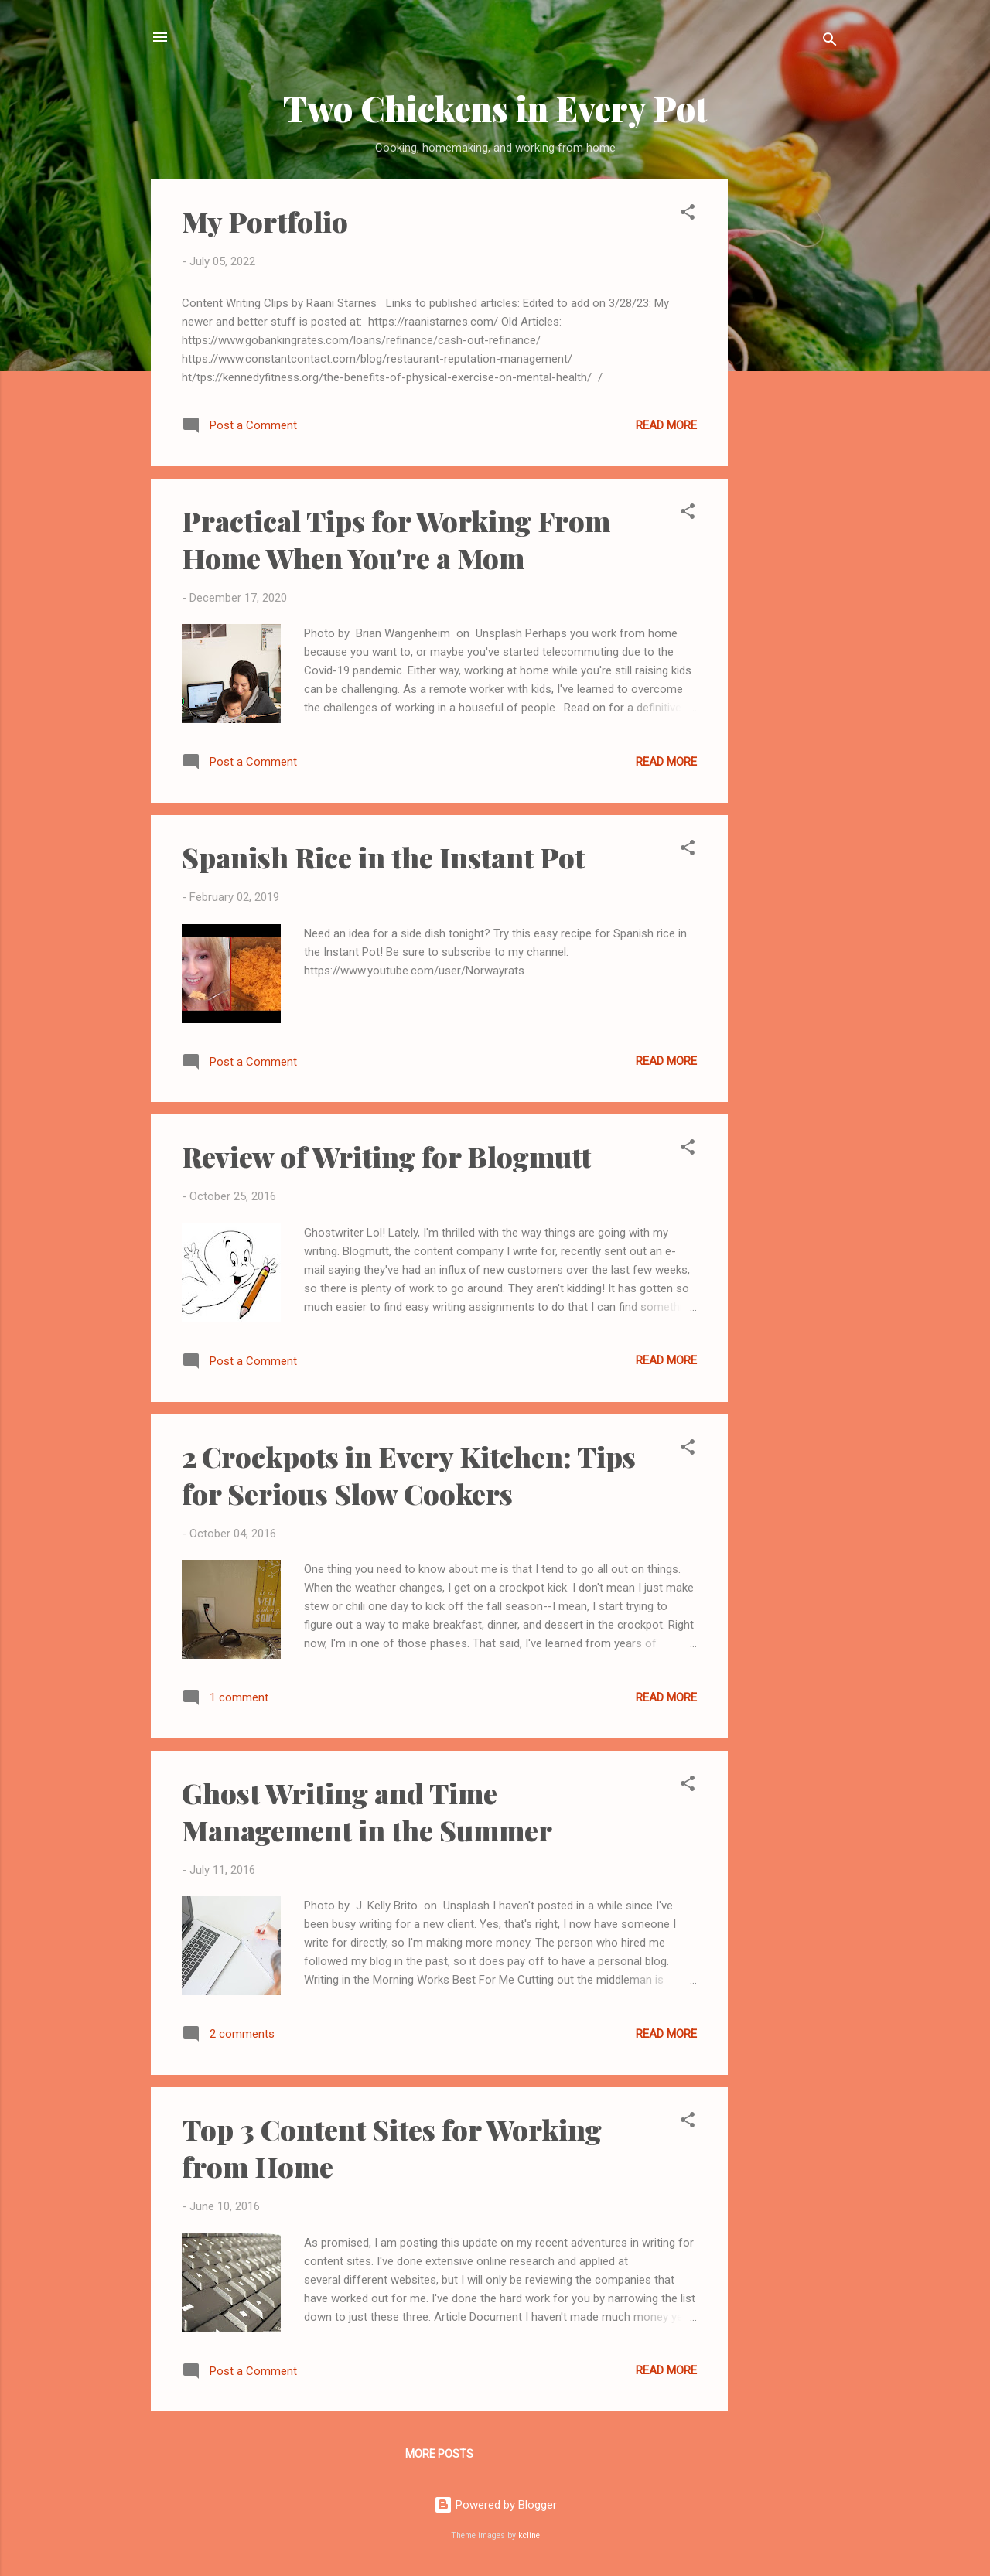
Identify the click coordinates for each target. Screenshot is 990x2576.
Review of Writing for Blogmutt (386, 1156)
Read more (666, 425)
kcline (529, 2535)
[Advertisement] (789, 411)
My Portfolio (265, 221)
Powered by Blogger (495, 2505)
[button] (687, 215)
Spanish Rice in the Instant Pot (383, 856)
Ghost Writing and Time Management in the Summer (367, 1811)
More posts (439, 2454)
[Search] (830, 42)
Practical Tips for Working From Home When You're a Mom (396, 539)
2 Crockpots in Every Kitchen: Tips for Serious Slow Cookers (409, 1475)
